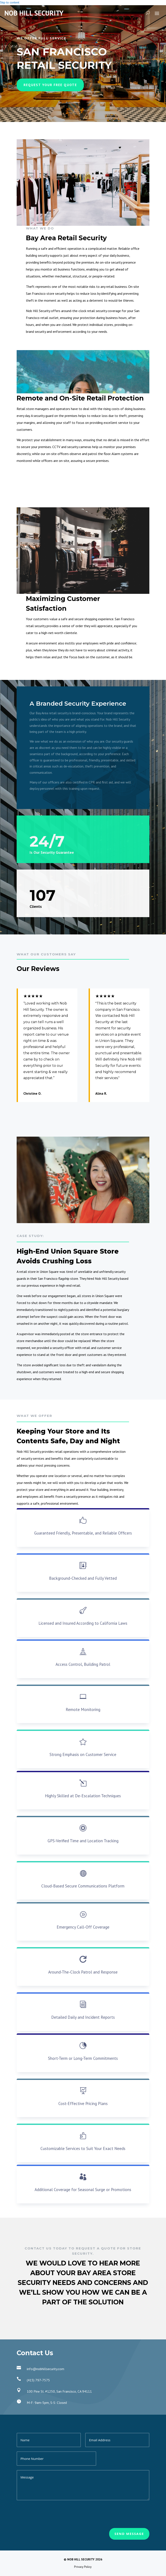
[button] (156, 13)
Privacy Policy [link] (83, 2567)
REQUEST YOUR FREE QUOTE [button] (50, 85)
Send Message (129, 2533)
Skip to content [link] (9, 2)
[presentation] (49, 2521)
